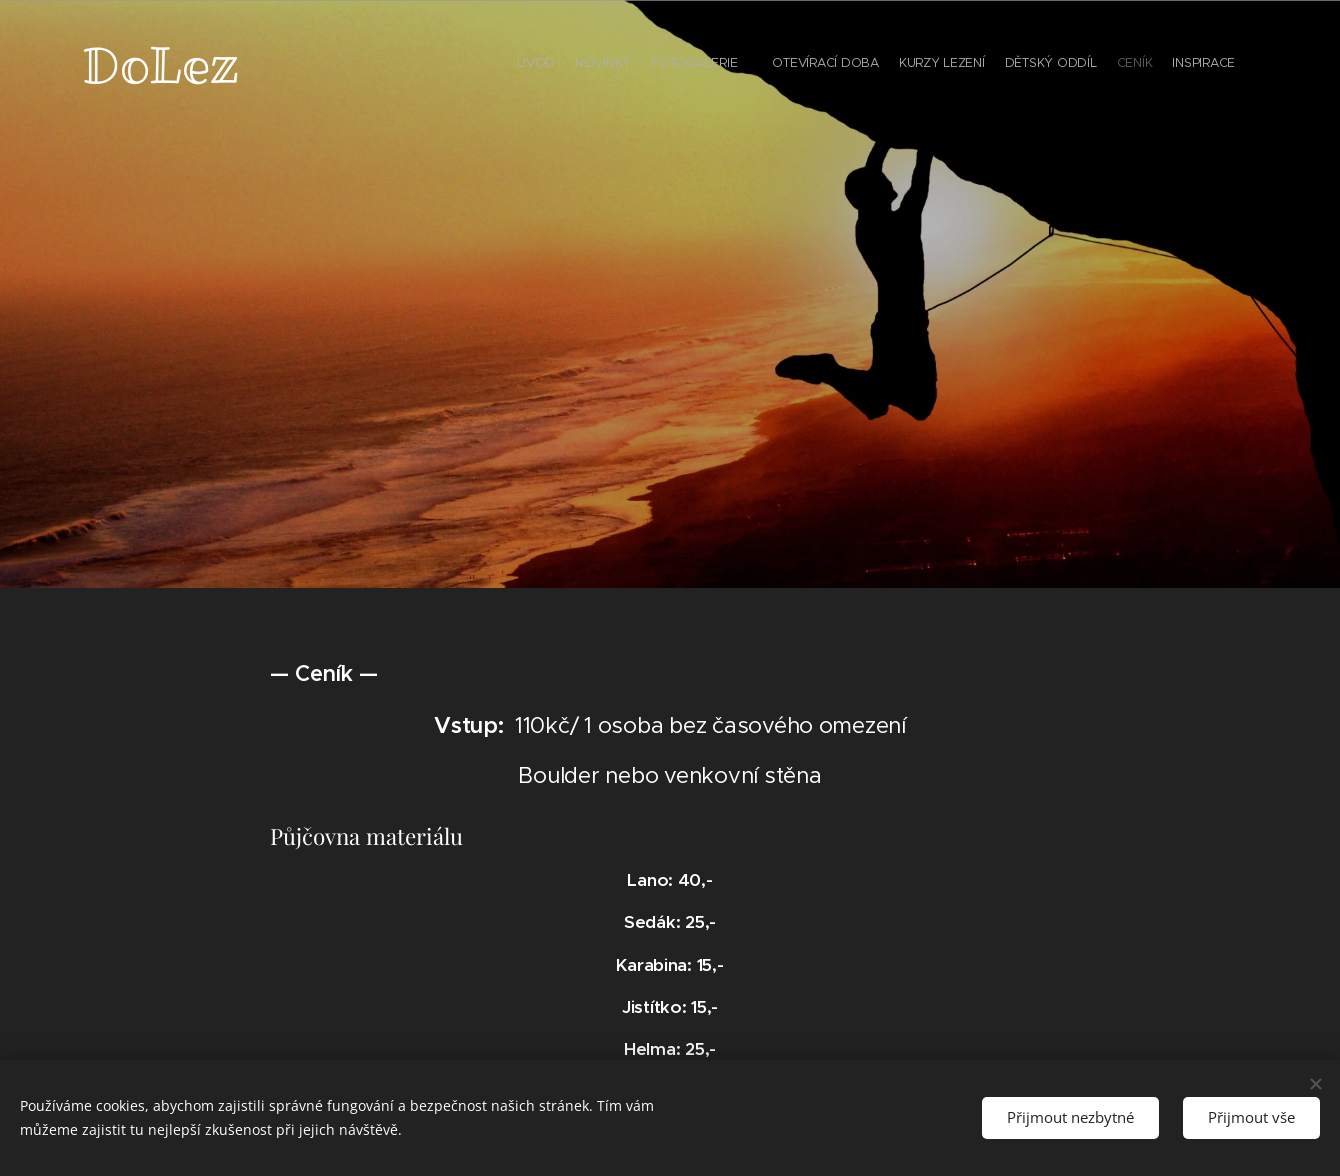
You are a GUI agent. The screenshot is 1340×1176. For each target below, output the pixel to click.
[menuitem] (1097, 65)
